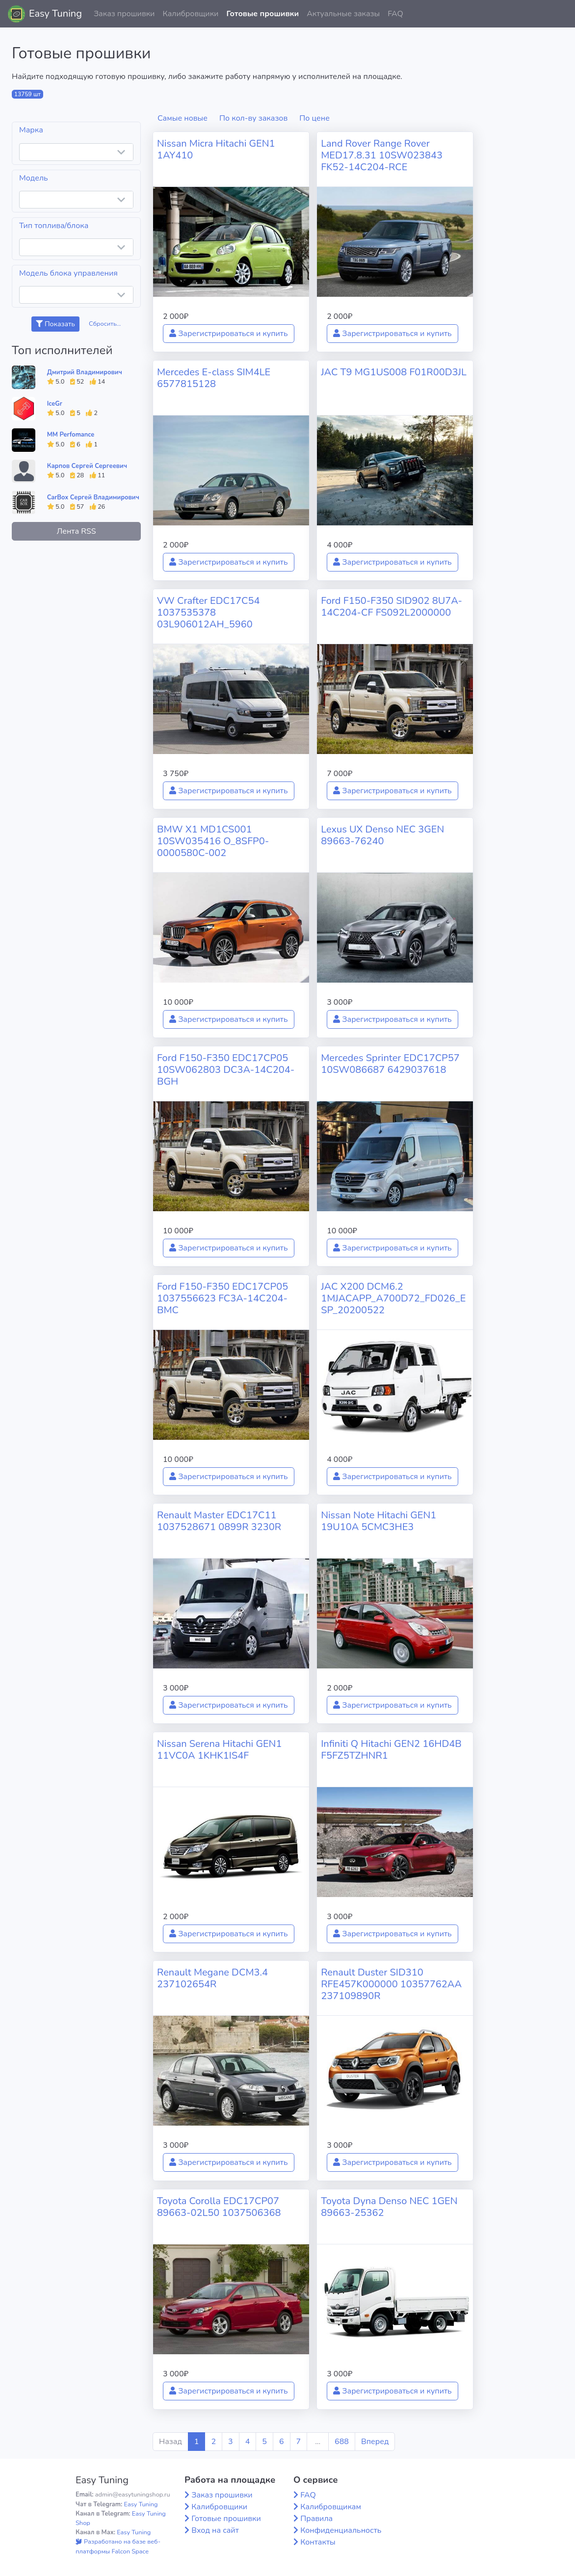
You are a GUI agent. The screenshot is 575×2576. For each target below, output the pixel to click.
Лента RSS (76, 531)
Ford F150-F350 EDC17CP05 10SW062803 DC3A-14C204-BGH (225, 1069)
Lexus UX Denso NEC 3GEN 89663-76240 (382, 835)
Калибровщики (190, 13)
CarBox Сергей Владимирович (93, 497)
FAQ (395, 13)
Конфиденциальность (340, 2530)
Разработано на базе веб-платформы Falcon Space (118, 2546)
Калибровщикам (330, 2506)
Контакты (318, 2542)
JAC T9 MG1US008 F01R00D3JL (394, 372)
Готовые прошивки (262, 13)
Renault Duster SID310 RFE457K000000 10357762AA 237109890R (391, 1984)
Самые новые (182, 118)
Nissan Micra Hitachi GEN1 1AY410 (216, 149)
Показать (55, 324)
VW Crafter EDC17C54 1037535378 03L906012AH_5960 (208, 612)
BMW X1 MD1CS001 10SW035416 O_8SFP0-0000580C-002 (213, 841)
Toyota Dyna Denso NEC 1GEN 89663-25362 (389, 2206)
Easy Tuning (55, 13)
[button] (559, 14)
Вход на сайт (215, 2530)
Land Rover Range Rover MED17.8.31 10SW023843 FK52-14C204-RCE (382, 155)
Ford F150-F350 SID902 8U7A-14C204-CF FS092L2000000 (391, 606)
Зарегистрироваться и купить (228, 333)
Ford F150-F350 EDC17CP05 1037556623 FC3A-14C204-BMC (222, 1298)
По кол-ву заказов (253, 118)
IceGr (54, 403)
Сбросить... (105, 323)
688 (342, 2441)
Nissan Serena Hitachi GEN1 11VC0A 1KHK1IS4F (219, 1749)
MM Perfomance (70, 434)
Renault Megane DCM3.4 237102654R (212, 1978)
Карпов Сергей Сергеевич (87, 466)
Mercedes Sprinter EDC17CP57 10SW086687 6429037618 (390, 1063)
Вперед (375, 2441)
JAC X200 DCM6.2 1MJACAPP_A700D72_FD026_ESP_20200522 (393, 1298)
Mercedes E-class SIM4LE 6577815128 (213, 377)
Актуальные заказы (343, 13)
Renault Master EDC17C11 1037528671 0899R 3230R (219, 1521)
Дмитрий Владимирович (84, 372)
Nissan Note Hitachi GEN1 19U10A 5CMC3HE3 (378, 1521)
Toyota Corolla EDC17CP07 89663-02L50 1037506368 (219, 2206)
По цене (314, 118)
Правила (316, 2518)
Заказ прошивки (124, 13)
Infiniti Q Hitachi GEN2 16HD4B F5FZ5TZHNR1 (391, 1749)
